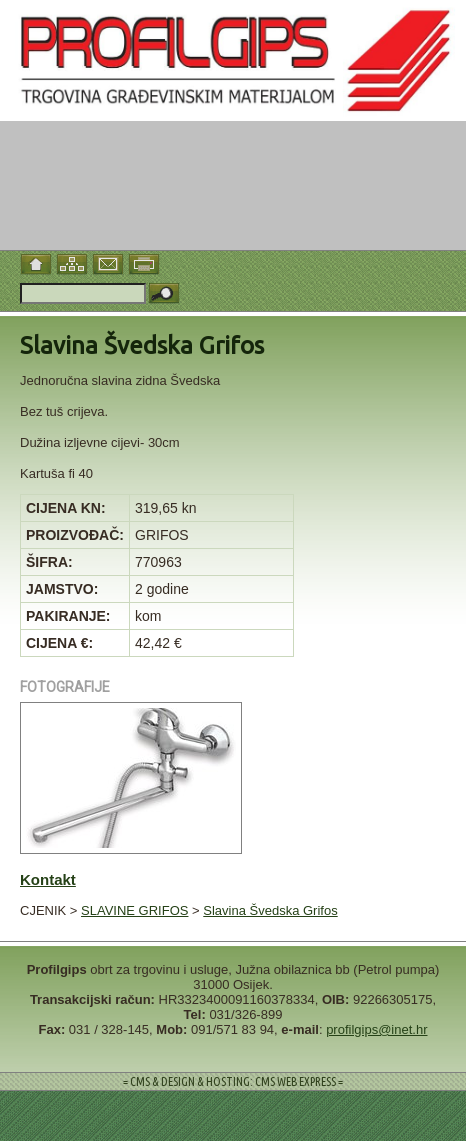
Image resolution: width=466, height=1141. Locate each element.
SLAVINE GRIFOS (134, 910)
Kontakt (48, 879)
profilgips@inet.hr (376, 1029)
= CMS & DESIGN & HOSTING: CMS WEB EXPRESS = (233, 1081)
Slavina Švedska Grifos (270, 910)
